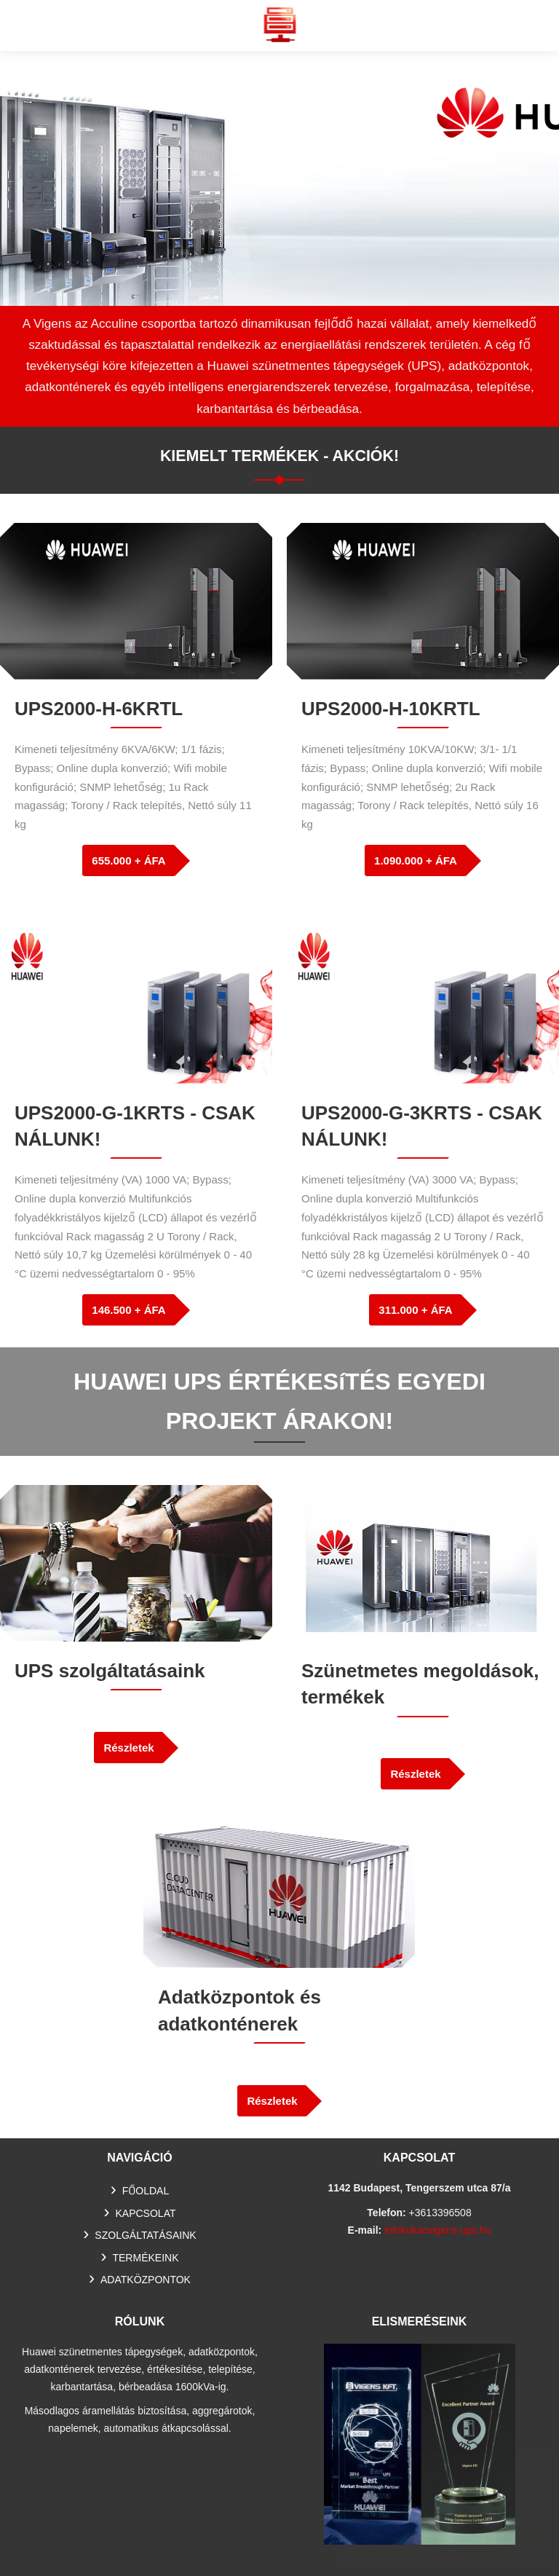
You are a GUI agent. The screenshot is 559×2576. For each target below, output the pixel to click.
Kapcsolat (146, 2213)
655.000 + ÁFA (128, 860)
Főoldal (145, 2190)
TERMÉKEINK (145, 2257)
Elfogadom (436, 2541)
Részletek (128, 1747)
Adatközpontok (145, 2279)
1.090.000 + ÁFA (415, 860)
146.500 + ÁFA (128, 1310)
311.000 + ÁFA (415, 1310)
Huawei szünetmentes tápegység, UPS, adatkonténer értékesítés (280, 24)
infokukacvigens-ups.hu (437, 2230)
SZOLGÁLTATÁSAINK (145, 2235)
